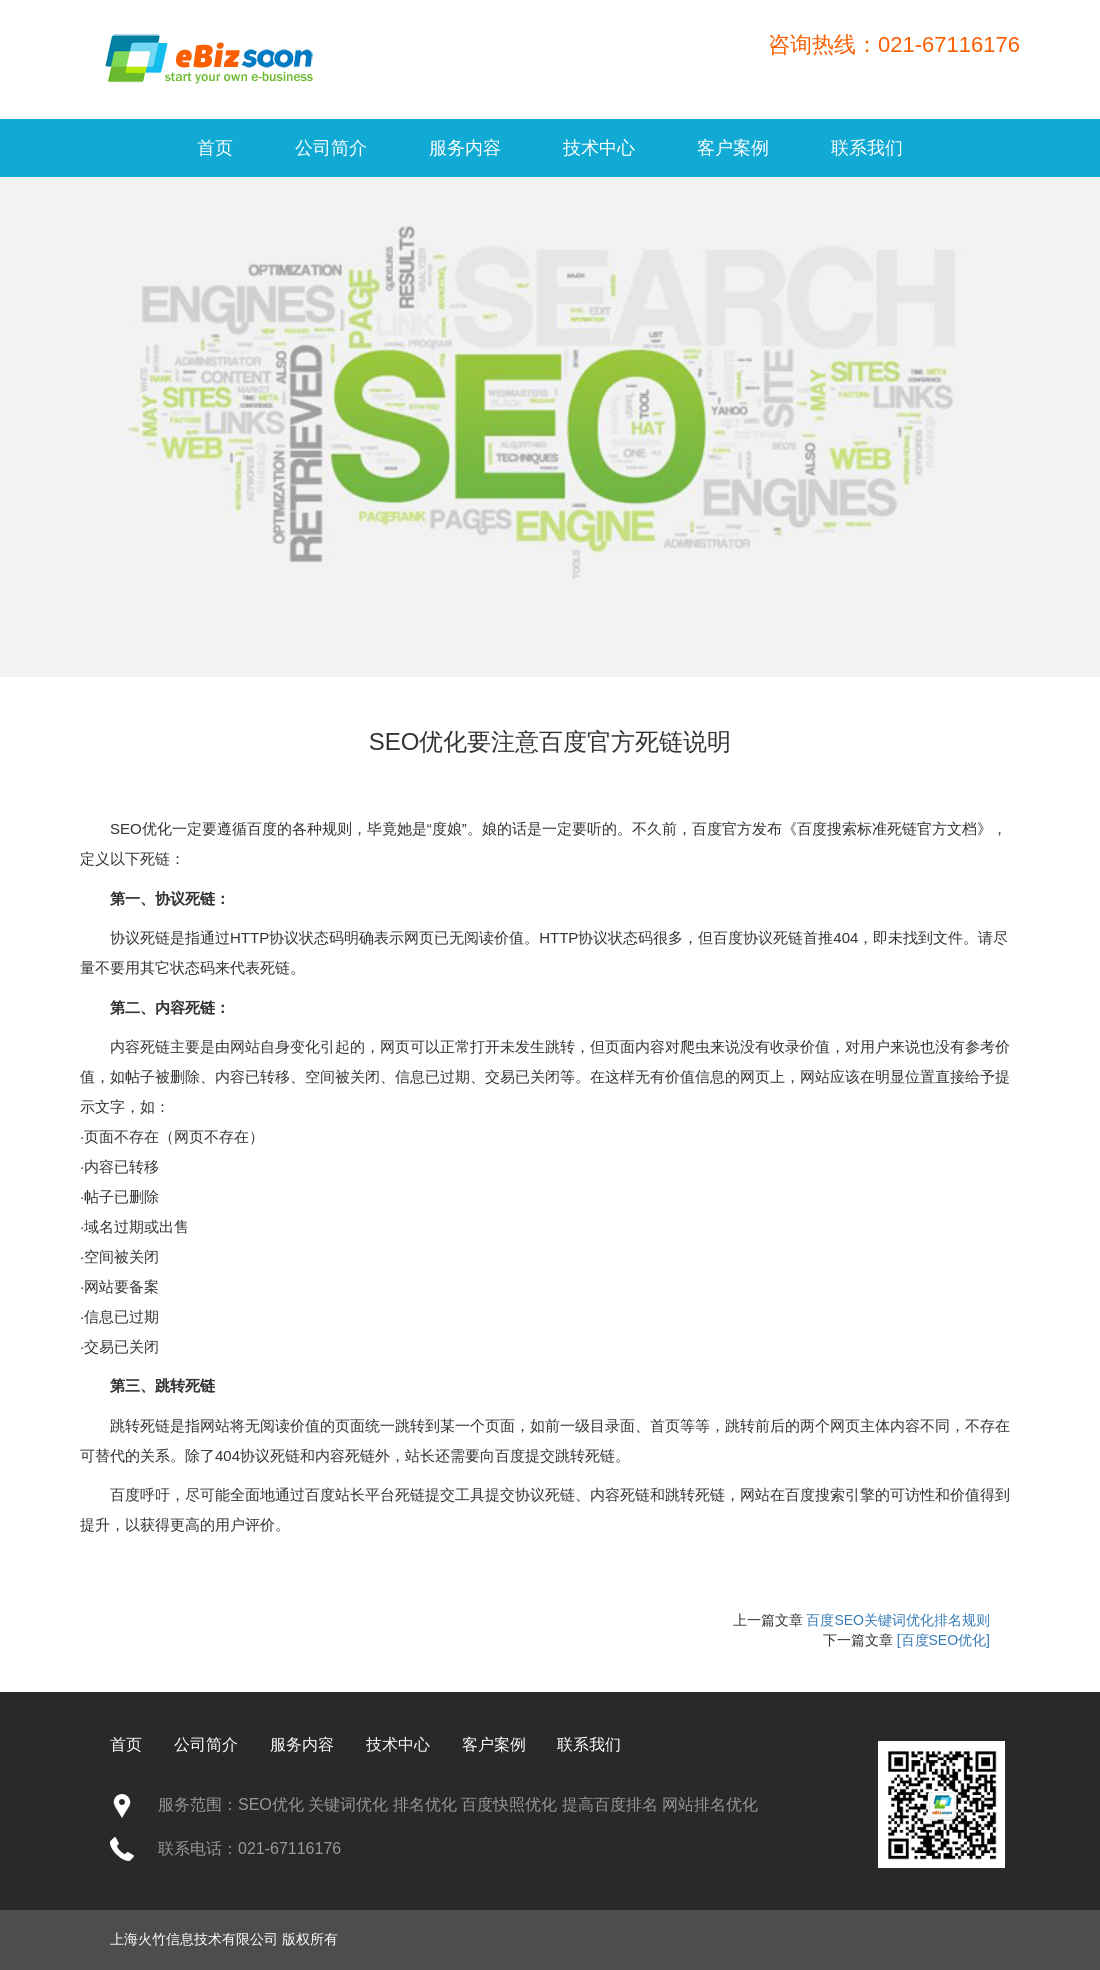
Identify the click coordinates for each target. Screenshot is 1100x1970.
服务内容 (465, 148)
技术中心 (599, 148)
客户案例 (733, 148)
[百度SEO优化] (943, 1640)
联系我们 (867, 148)
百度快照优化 (509, 1804)
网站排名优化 (710, 1804)
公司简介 (331, 148)
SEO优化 (141, 828)
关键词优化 (348, 1804)
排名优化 (425, 1804)
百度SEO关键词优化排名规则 (898, 1620)
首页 (215, 148)
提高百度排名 (610, 1804)
